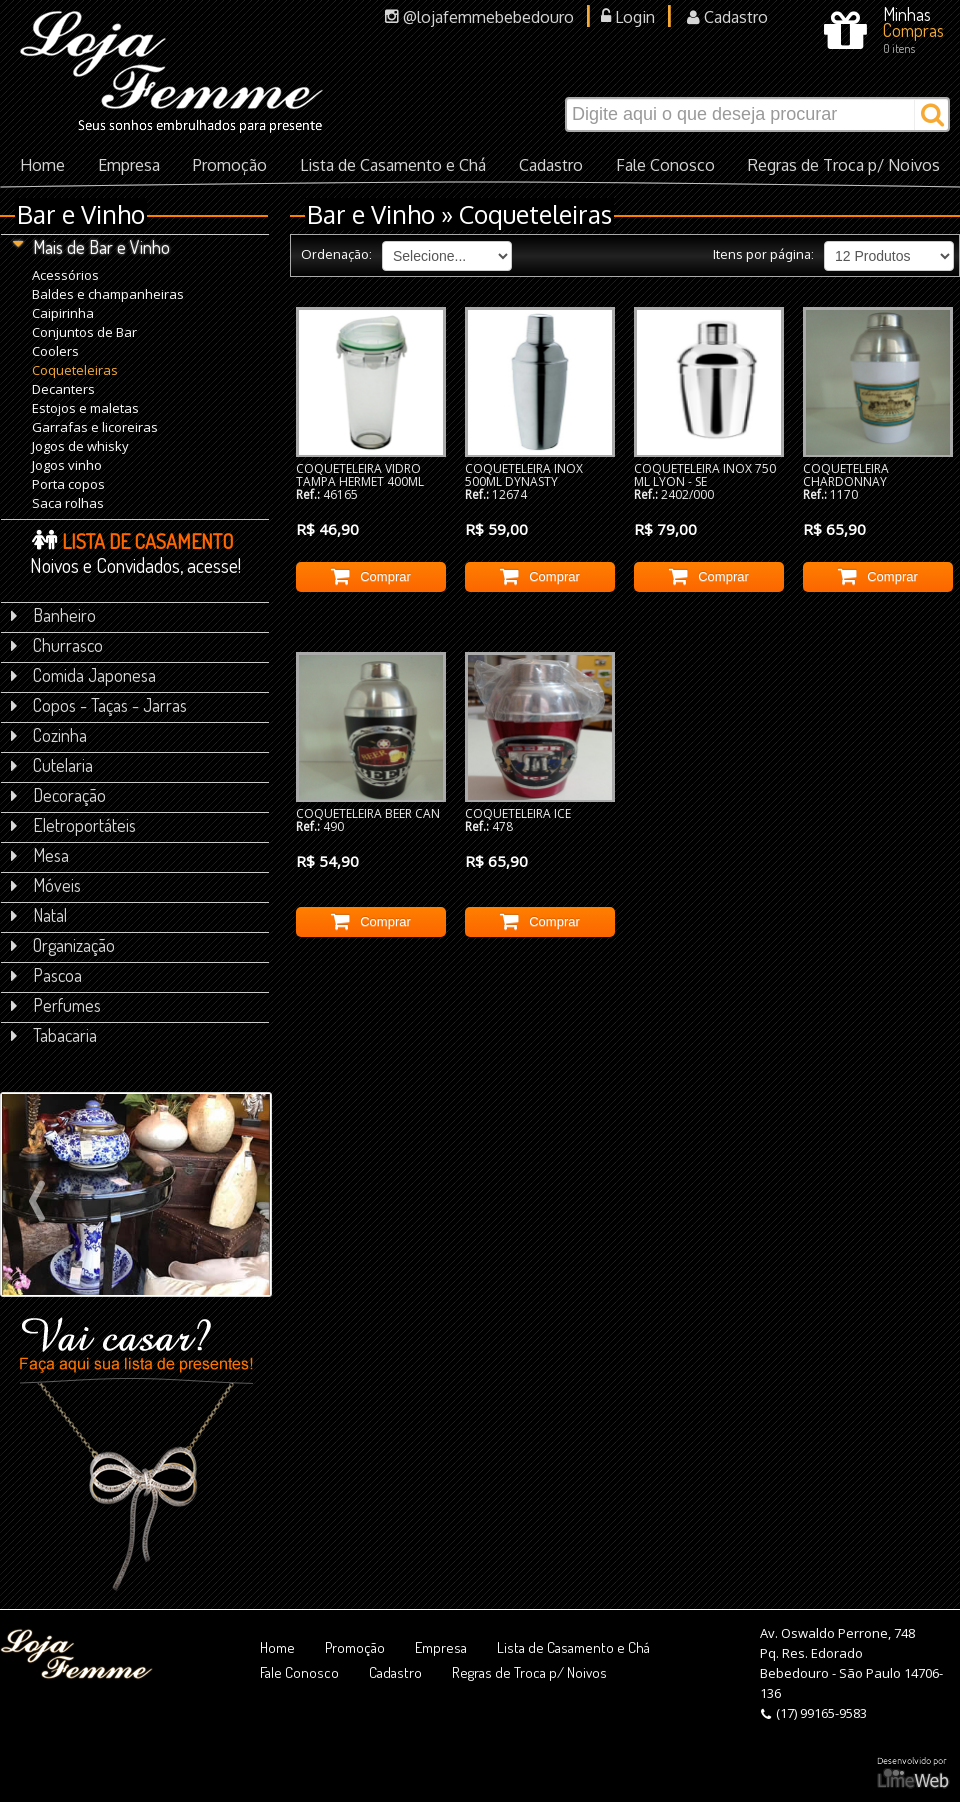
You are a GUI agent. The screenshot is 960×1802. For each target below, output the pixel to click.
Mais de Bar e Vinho (90, 247)
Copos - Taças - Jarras (99, 705)
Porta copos (68, 483)
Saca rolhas (68, 502)
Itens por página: (763, 254)
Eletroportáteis (73, 825)
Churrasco (57, 645)
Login (628, 17)
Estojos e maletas (85, 407)
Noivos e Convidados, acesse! (135, 552)
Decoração (58, 795)
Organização (63, 945)
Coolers (55, 350)
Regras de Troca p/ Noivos (844, 165)
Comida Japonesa (83, 675)
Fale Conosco (665, 165)
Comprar (371, 575)
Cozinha (49, 735)
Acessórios (65, 274)
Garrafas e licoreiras (95, 426)
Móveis (46, 885)
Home (42, 165)
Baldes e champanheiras (108, 293)
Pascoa (46, 975)
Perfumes (56, 1005)
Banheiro (53, 615)
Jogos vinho (67, 464)
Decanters (63, 388)
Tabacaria (54, 1035)
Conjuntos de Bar (84, 331)
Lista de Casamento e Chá (393, 165)
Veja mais (96, 1241)
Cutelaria (52, 765)
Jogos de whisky (80, 445)
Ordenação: (336, 254)
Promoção (230, 165)
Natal (39, 915)
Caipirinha (63, 312)
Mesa (40, 855)
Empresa (129, 165)
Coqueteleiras (75, 369)
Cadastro (727, 17)
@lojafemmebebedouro (479, 17)
